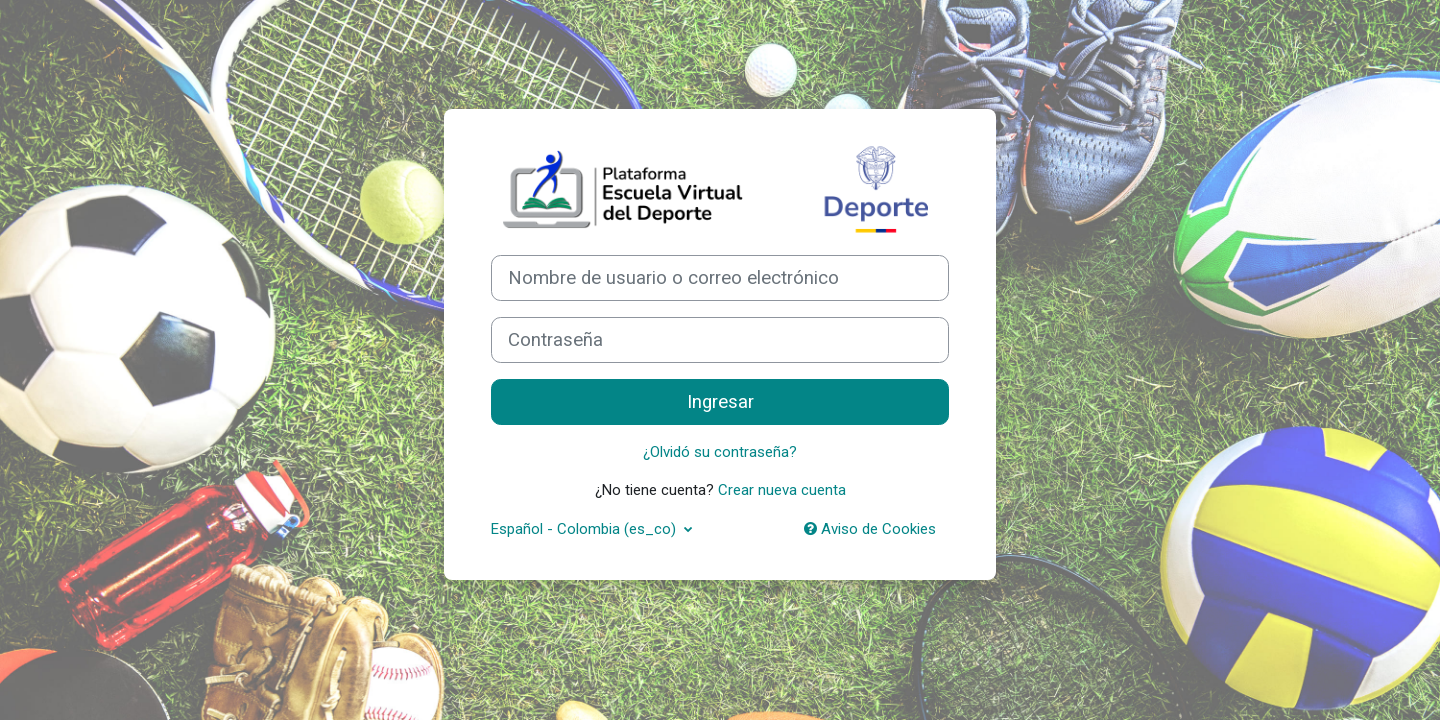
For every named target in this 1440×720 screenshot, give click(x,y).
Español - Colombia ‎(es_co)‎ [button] (585, 529)
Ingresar (720, 402)
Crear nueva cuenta (782, 490)
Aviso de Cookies (870, 529)
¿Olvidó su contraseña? (720, 452)
